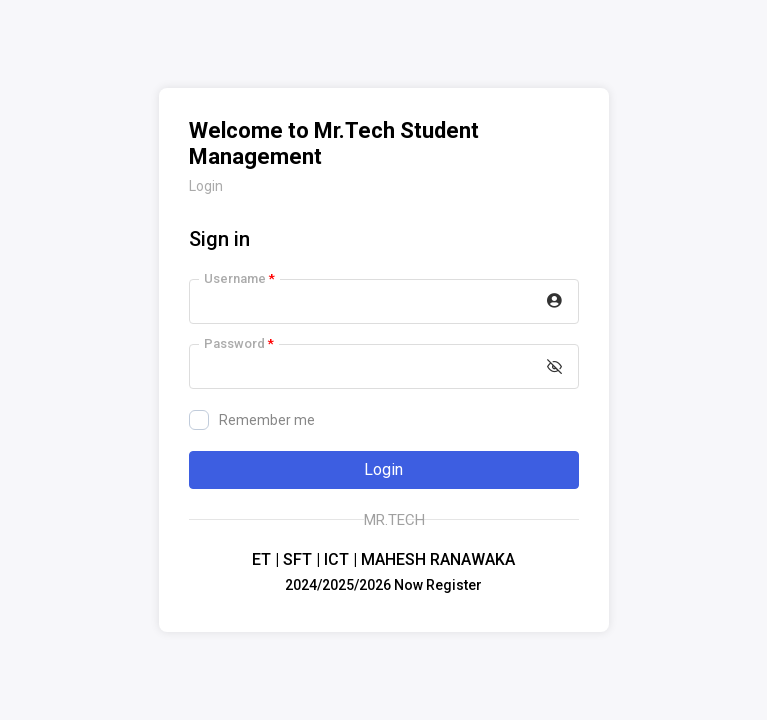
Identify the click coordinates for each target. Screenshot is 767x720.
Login (383, 469)
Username (239, 278)
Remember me (252, 420)
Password (239, 343)
